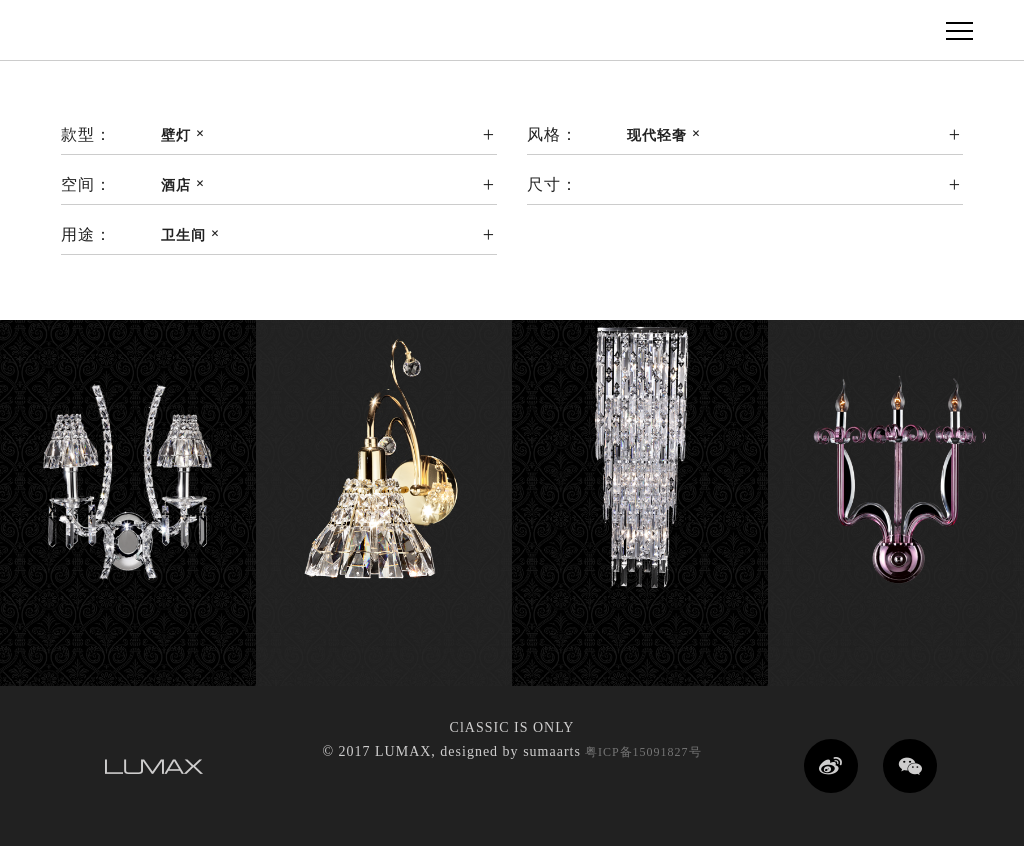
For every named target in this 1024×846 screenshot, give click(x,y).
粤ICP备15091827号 (641, 752)
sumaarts (552, 751)
